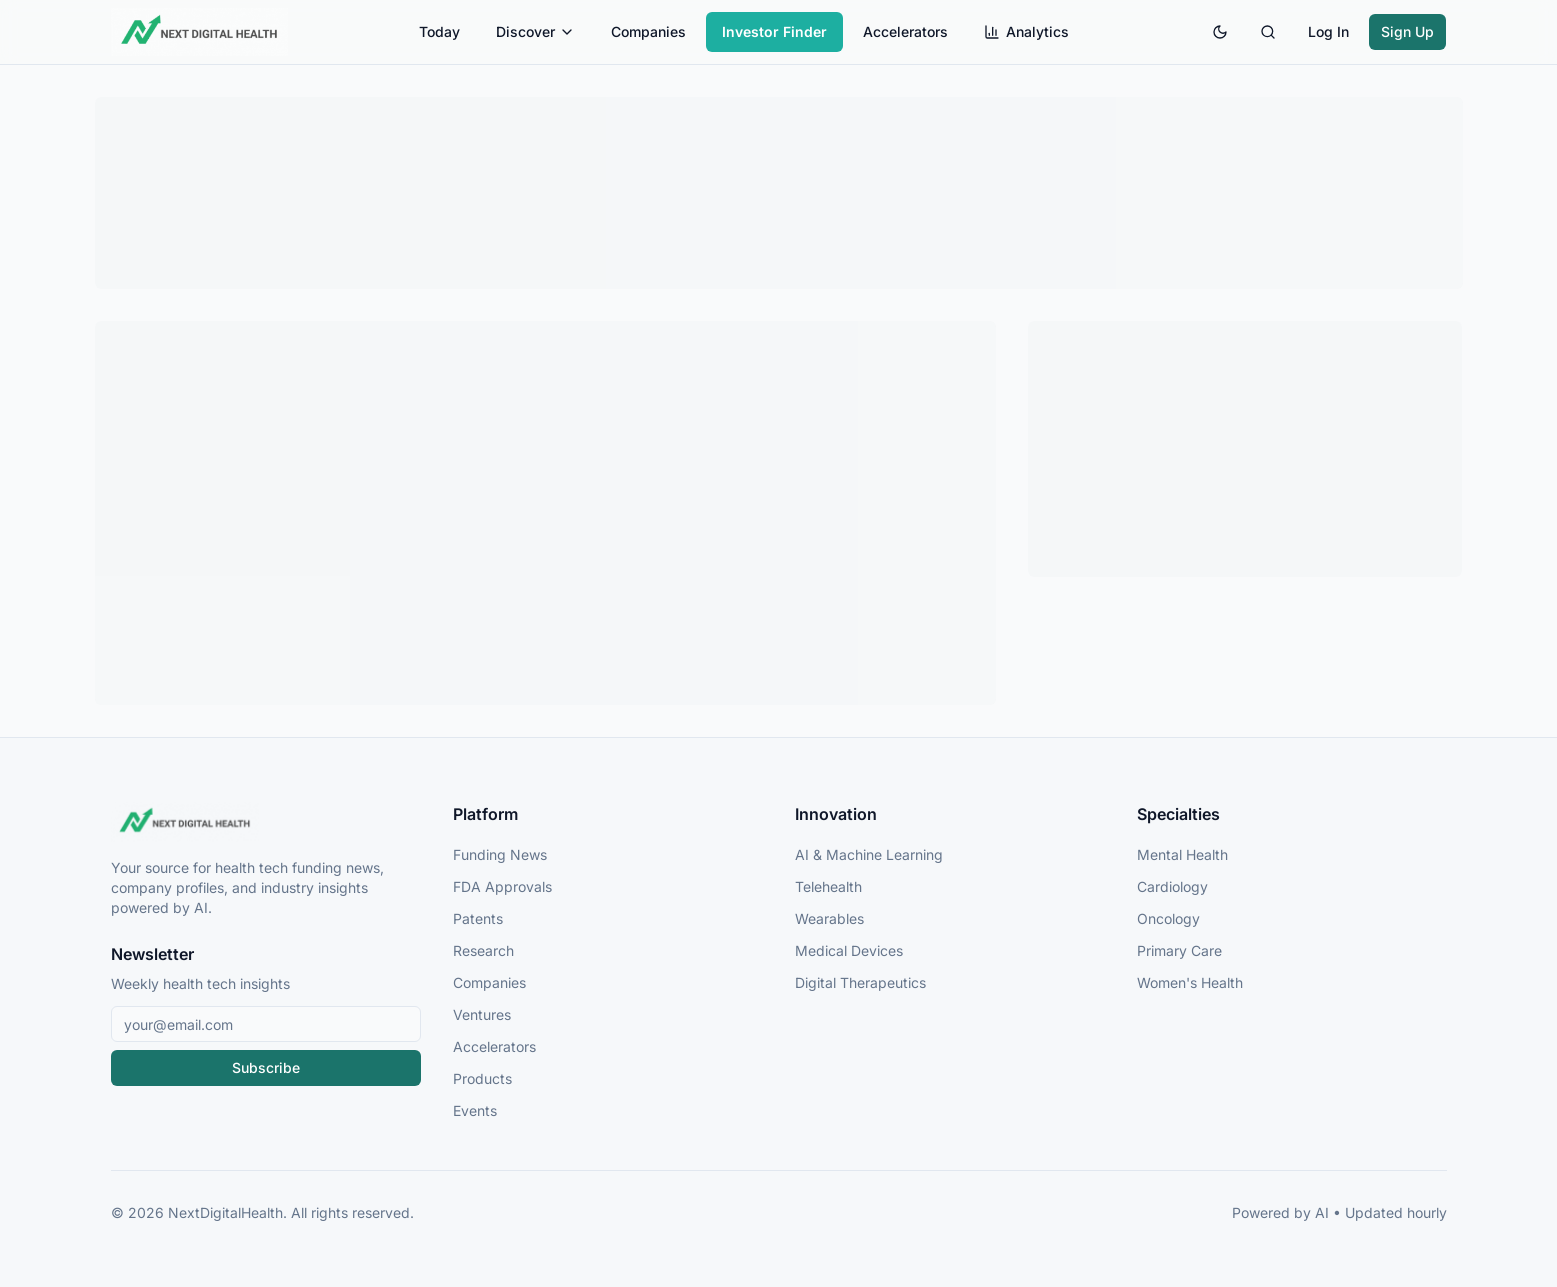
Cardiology (1172, 886)
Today (439, 31)
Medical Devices (849, 950)
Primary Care (1179, 950)
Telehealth (828, 886)
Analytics (1026, 31)
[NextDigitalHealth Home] (266, 822)
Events (475, 1110)
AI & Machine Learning (869, 854)
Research (483, 950)
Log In (1328, 31)
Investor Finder (774, 31)
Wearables (829, 918)
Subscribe (266, 1067)
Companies (648, 31)
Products (482, 1078)
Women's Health (1190, 982)
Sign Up (1407, 31)
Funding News (500, 854)
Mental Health (1182, 854)
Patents (478, 918)
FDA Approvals (502, 886)
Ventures (482, 1014)
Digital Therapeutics (860, 982)
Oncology (1168, 918)
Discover (535, 31)
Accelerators (905, 31)
